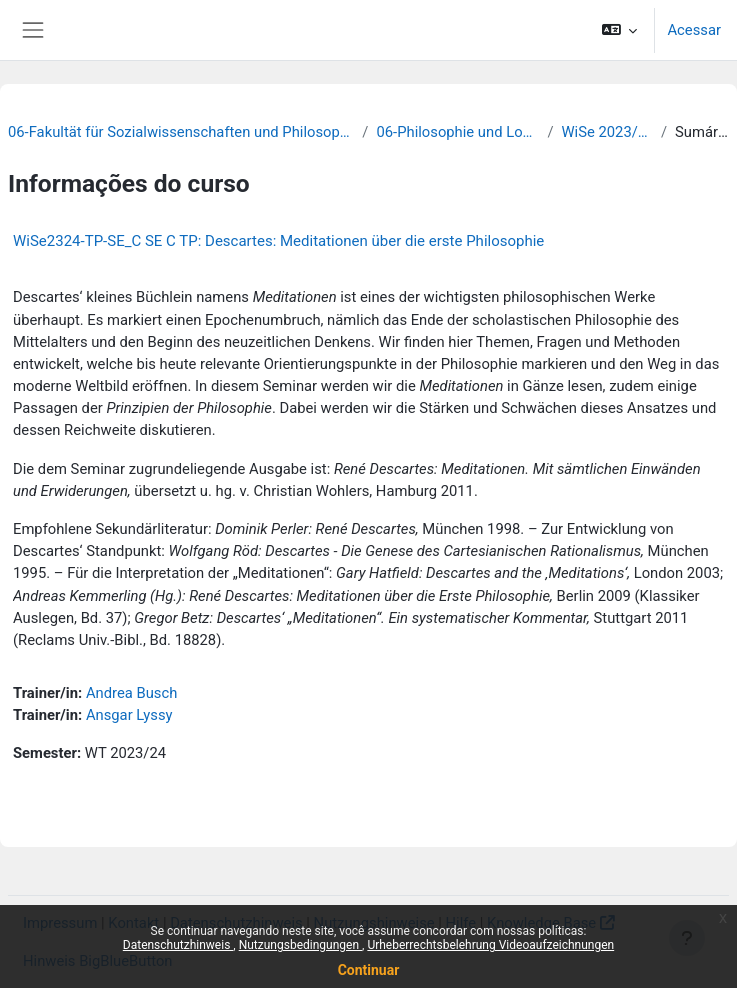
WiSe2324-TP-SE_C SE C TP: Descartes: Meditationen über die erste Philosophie (278, 241)
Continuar (369, 970)
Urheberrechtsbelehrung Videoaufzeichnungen (490, 945)
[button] (619, 30)
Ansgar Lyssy (129, 715)
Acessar (694, 30)
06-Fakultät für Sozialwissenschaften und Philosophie (181, 132)
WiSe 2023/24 (607, 132)
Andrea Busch (131, 693)
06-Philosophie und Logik (457, 132)
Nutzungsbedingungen (300, 945)
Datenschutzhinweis (178, 945)
